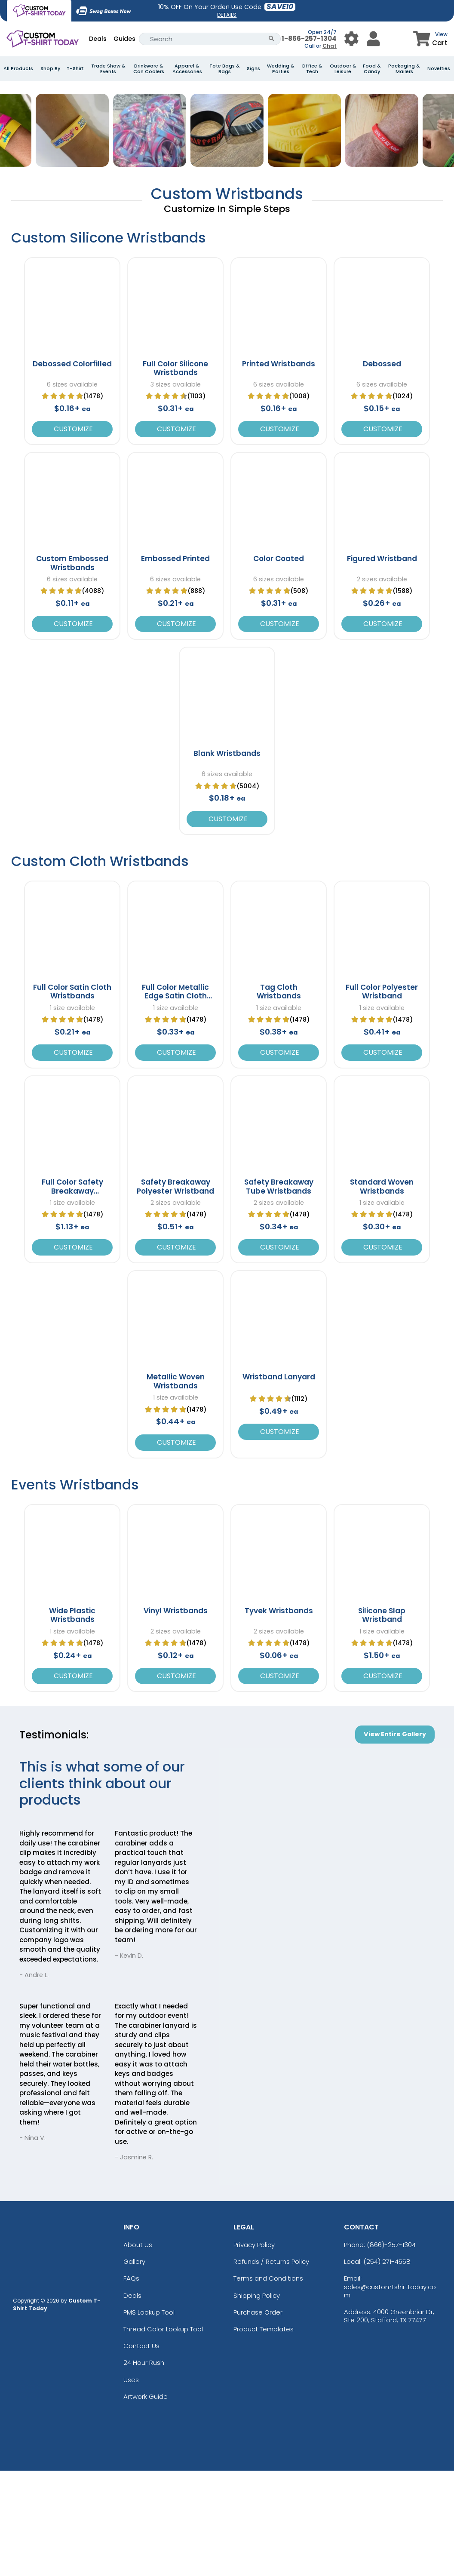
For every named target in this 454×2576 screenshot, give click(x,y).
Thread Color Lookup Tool (163, 2434)
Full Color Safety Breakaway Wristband (72, 1296)
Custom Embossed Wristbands (72, 668)
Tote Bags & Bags (224, 68)
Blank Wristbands (227, 859)
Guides (124, 38)
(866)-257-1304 (391, 2350)
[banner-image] (227, 85)
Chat (329, 45)
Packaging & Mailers (404, 68)
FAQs (131, 2384)
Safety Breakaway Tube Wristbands (278, 1291)
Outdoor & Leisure (343, 68)
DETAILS (226, 14)
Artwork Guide (145, 2501)
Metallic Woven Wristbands (176, 1486)
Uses (131, 2485)
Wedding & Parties (280, 68)
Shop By (50, 68)
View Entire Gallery (395, 1839)
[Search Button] (271, 39)
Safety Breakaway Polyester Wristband (175, 1291)
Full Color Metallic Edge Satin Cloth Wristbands (175, 1101)
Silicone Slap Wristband (381, 1720)
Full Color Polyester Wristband (382, 1096)
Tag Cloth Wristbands (279, 1096)
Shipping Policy (256, 2400)
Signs (253, 68)
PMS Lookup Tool (149, 2417)
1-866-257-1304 (309, 38)
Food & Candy (372, 68)
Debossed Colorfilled (72, 469)
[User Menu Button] (351, 39)
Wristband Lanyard (278, 1482)
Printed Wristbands (278, 469)
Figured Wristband (382, 664)
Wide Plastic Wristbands (72, 1720)
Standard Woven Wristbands (382, 1291)
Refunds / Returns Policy (271, 2366)
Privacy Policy (254, 2350)
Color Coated (278, 664)
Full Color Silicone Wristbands (175, 473)
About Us (137, 2350)
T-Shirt (75, 68)
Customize (72, 534)
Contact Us (141, 2451)
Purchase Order (257, 2417)
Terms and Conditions (268, 2384)
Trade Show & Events (108, 68)
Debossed (382, 469)
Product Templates (263, 2434)
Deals (98, 38)
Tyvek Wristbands (279, 1716)
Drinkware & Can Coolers (148, 68)
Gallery (134, 2366)
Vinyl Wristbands (176, 1716)
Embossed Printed (175, 664)
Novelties (438, 68)
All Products (18, 68)
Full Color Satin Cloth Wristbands (72, 1096)
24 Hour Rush (143, 2467)
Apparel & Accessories (187, 68)
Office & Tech (311, 68)
